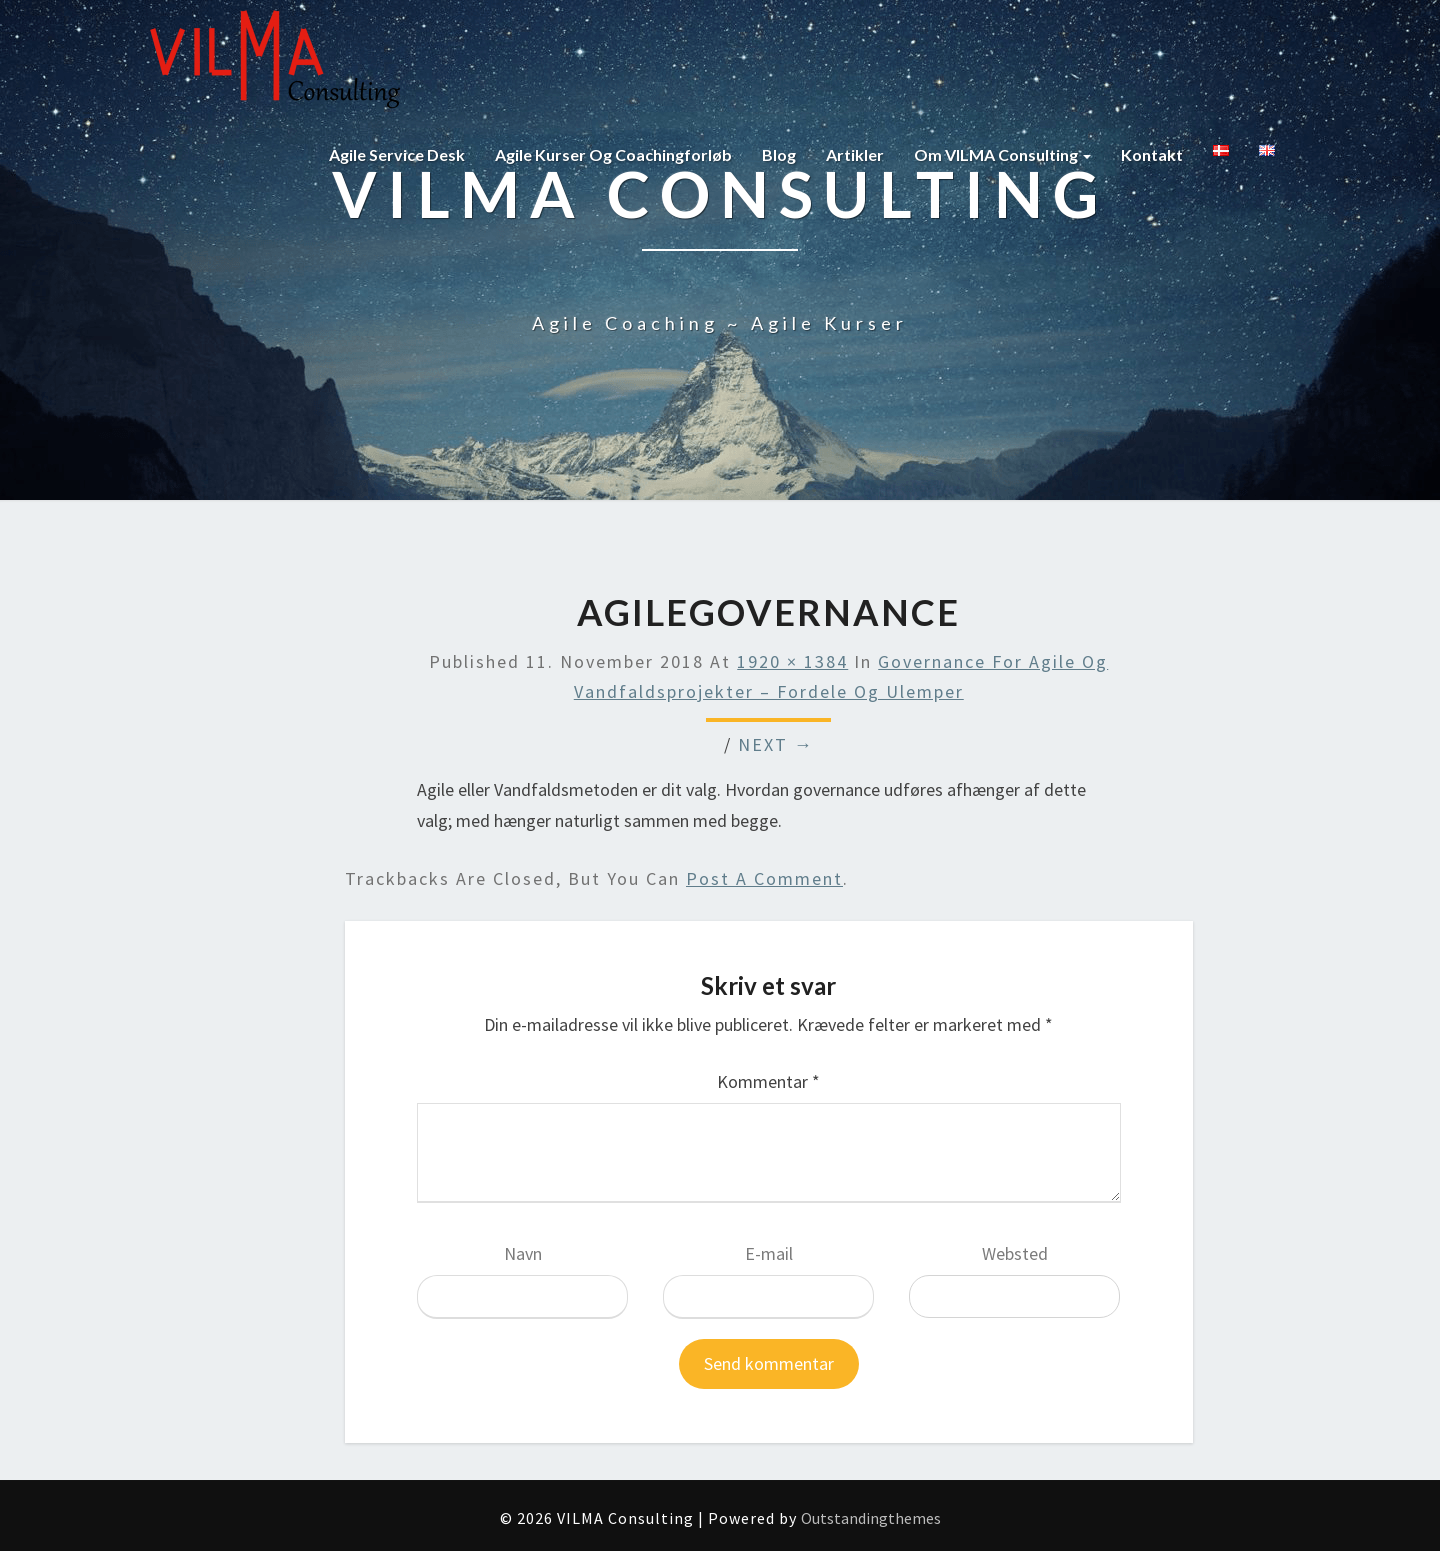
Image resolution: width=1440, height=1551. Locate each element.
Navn (523, 1253)
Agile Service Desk (397, 154)
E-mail (769, 1253)
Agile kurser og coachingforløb (613, 154)
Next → (776, 744)
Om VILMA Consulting (1002, 154)
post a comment (764, 878)
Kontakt (1152, 154)
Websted (1015, 1253)
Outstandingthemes (871, 1518)
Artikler (855, 154)
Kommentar (768, 1081)
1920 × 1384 (792, 661)
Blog (779, 154)
